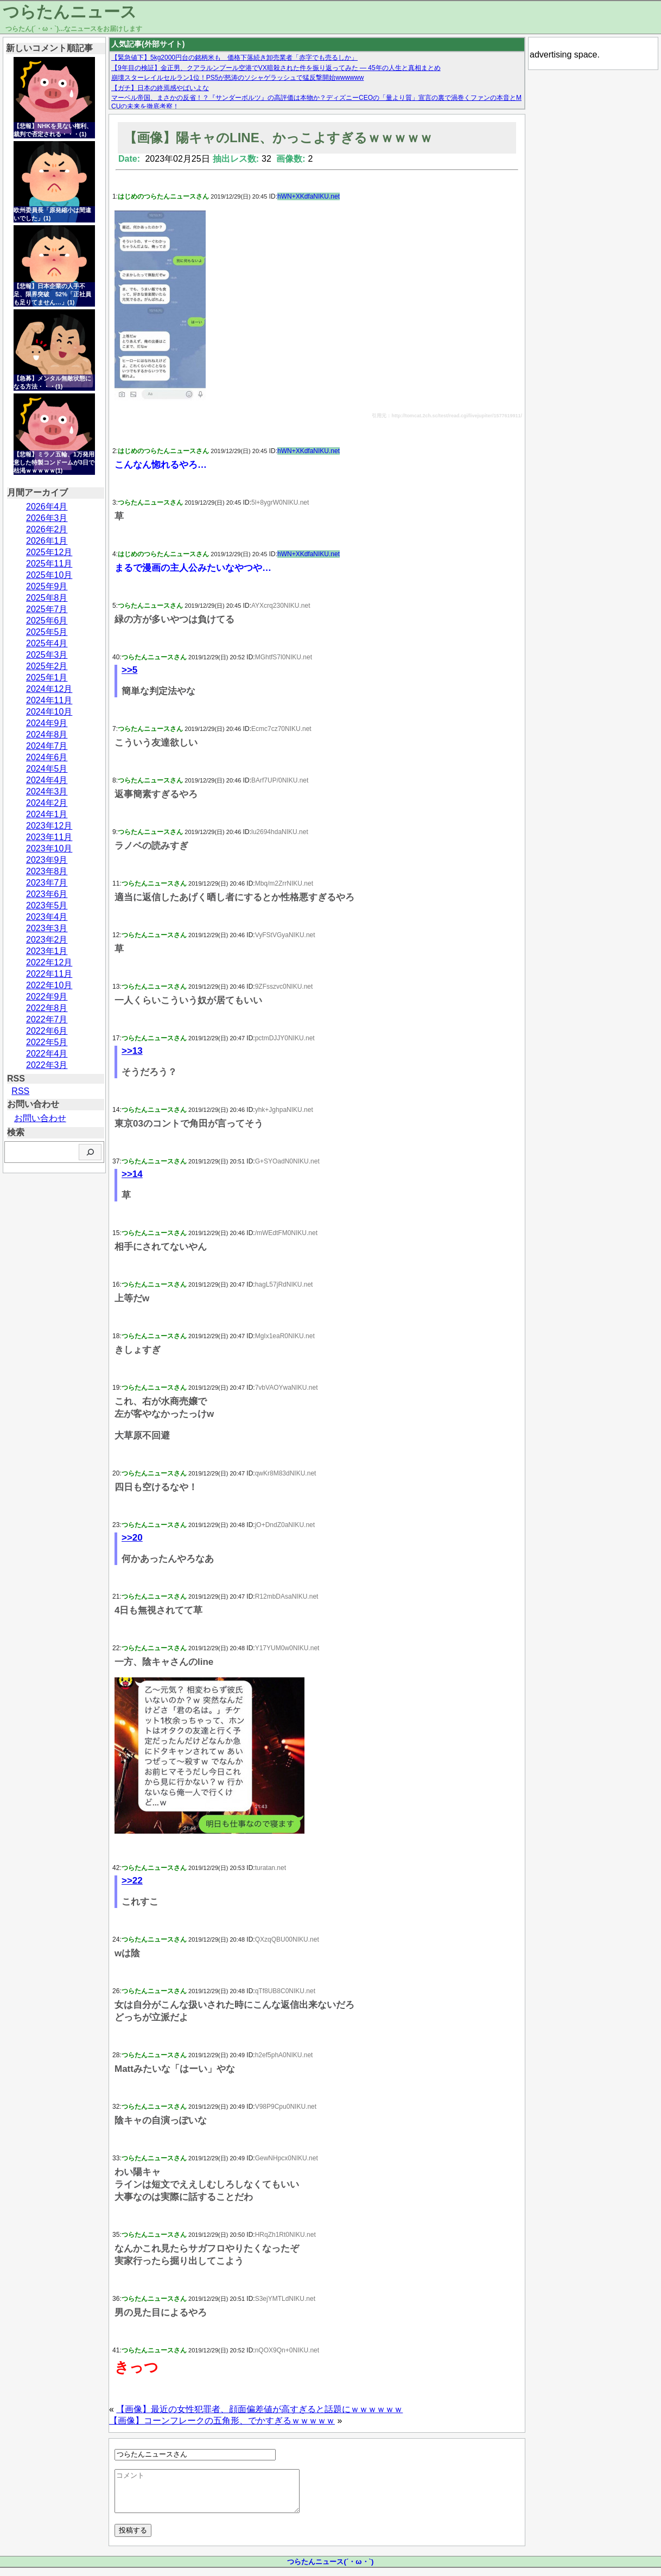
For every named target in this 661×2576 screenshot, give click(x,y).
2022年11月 (49, 973)
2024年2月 (47, 802)
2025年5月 (47, 632)
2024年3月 (47, 791)
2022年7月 (47, 1019)
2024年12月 (49, 689)
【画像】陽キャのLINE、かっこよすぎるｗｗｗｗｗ (278, 137)
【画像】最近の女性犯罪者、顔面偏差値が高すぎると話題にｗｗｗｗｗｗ (259, 2409)
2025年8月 (47, 597)
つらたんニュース (70, 12)
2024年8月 (47, 734)
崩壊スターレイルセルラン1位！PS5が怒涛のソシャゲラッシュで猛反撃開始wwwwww (237, 77)
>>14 (132, 1174)
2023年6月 (47, 894)
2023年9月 (47, 859)
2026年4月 (47, 506)
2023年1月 (47, 951)
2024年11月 (49, 700)
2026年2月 (47, 529)
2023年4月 (47, 916)
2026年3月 (47, 518)
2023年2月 (47, 939)
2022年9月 (47, 996)
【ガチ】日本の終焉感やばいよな (160, 88)
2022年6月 (47, 1030)
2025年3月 (47, 654)
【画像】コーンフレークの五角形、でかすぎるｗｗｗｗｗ (222, 2420)
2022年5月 (47, 1042)
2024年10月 (49, 711)
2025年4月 (47, 643)
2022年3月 (47, 1065)
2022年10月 (49, 985)
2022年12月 (49, 962)
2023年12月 (49, 825)
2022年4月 (47, 1053)
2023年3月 (47, 928)
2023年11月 (49, 837)
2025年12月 (49, 552)
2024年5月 (47, 768)
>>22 (132, 1880)
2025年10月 (49, 575)
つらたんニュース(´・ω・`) (330, 2570)
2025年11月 (49, 563)
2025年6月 (47, 620)
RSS (20, 1091)
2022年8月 (47, 1008)
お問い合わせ (40, 1118)
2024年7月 (47, 745)
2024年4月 (47, 780)
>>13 (132, 1051)
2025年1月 (47, 677)
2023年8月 (47, 871)
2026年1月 (47, 540)
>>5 (129, 670)
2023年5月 (47, 905)
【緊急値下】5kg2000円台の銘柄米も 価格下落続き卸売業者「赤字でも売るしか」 (234, 57)
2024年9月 (47, 723)
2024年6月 (47, 757)
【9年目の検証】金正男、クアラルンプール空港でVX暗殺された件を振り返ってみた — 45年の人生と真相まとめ (276, 68)
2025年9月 (47, 586)
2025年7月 (47, 609)
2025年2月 (47, 666)
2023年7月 (47, 882)
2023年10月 (49, 848)
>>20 (132, 1537)
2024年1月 (47, 814)
